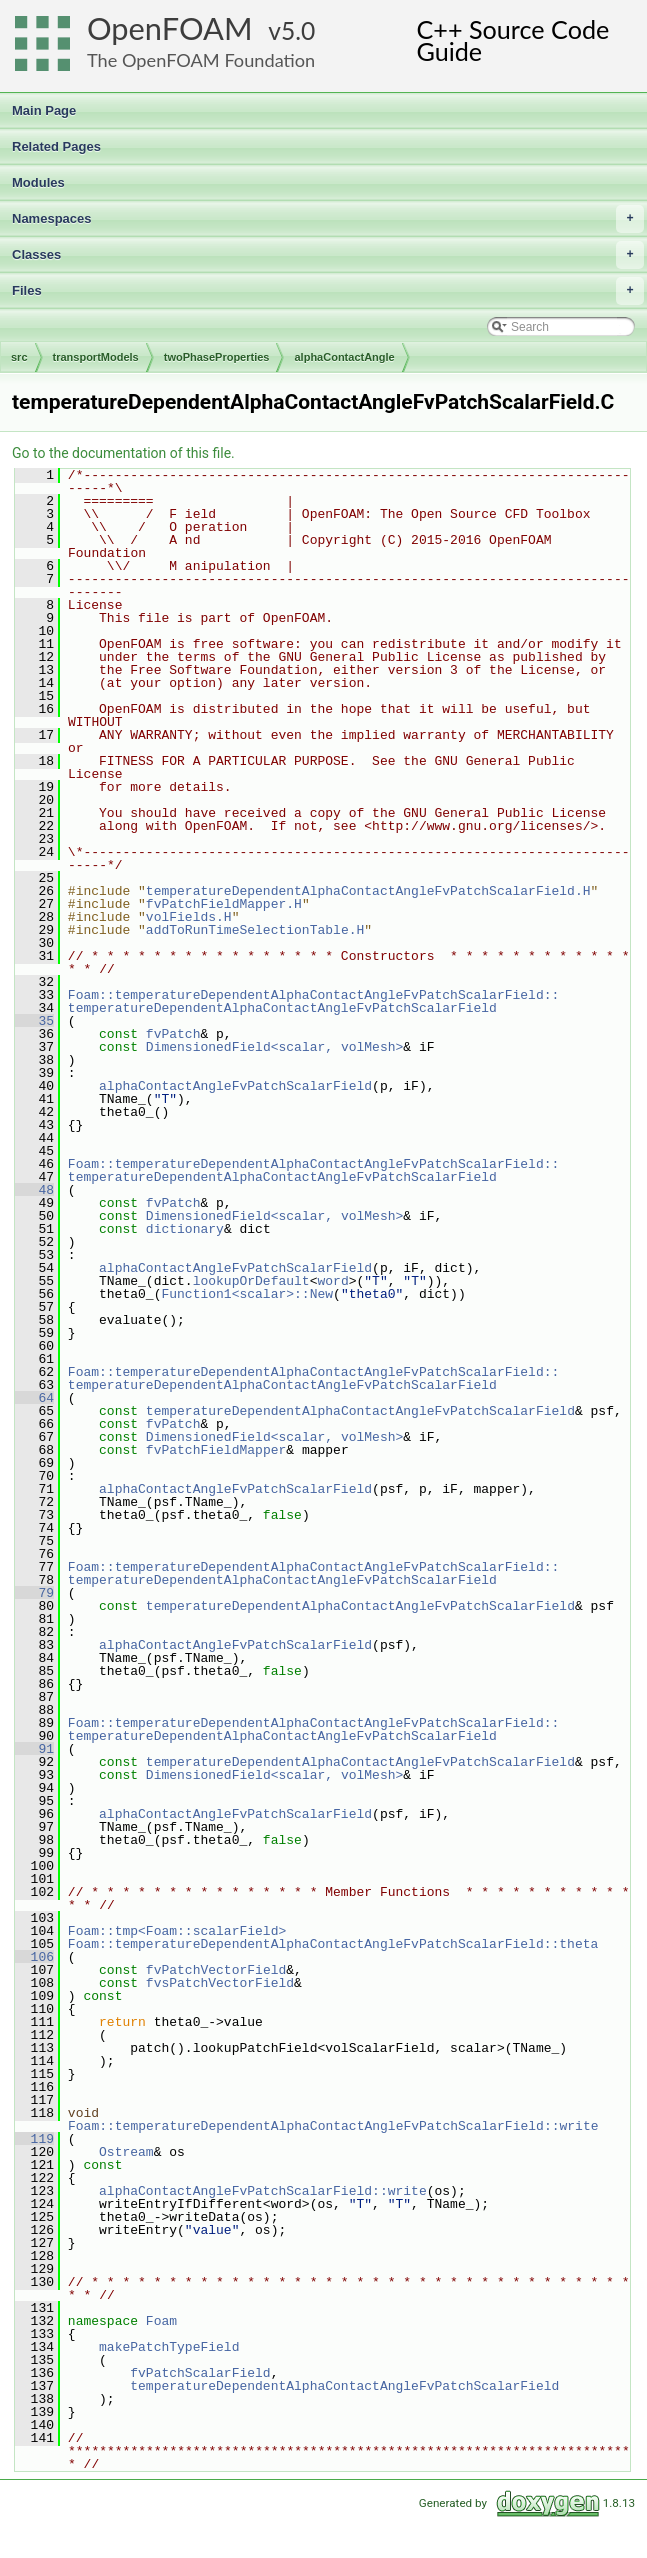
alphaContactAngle (344, 357)
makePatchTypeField (169, 2347)
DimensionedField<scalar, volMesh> (274, 1047)
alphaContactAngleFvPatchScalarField (235, 1086)
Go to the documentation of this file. (123, 453)
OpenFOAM (170, 28)
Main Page (44, 110)
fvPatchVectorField (216, 1970)
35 (34, 1021)
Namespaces (328, 219)
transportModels (96, 357)
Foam (161, 2321)
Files (328, 291)
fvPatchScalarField (200, 2373)
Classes (328, 255)
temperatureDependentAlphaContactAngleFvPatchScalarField (282, 1008)
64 (34, 1398)
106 (34, 1957)
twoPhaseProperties (217, 357)
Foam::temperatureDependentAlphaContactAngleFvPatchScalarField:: (313, 995)
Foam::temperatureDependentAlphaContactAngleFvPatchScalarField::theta (333, 1944)
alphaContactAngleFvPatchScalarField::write (263, 2191)
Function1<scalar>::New (247, 1294)
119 (34, 2139)
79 (34, 1593)
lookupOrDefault (251, 1281)
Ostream (126, 2152)
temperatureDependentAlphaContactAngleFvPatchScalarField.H (368, 891)
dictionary (185, 1229)
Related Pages (56, 146)
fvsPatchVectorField (220, 1983)
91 (34, 1749)
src (19, 357)
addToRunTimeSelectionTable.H (255, 930)
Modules (38, 182)
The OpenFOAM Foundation (201, 60)
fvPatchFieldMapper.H (224, 904)
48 (34, 1190)
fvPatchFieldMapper (216, 1450)
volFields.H (189, 917)
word (332, 1281)
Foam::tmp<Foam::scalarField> (177, 1931)
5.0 (298, 30)
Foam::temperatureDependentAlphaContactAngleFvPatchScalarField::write (333, 2126)
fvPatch (173, 1034)
